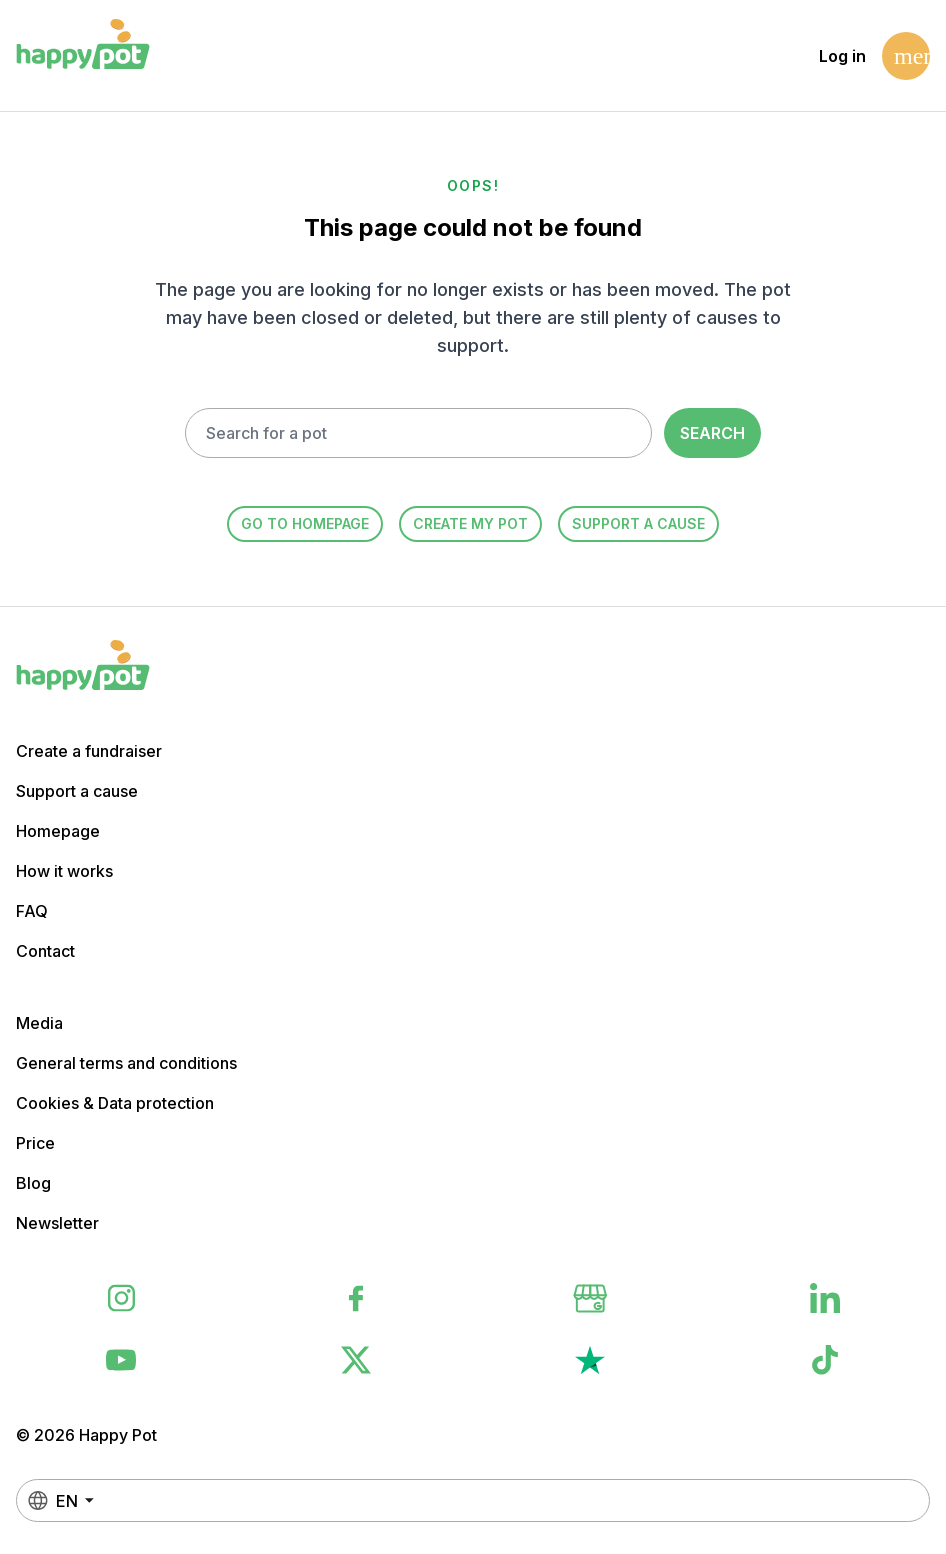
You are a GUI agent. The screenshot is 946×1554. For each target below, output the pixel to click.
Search (712, 433)
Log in (842, 56)
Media (39, 1023)
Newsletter (57, 1223)
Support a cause (638, 523)
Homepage (58, 831)
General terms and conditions (126, 1063)
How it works (64, 871)
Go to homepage (305, 523)
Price (35, 1143)
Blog (33, 1183)
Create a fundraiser (89, 751)
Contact (45, 951)
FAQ (32, 911)
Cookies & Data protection (115, 1103)
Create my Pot (470, 523)
